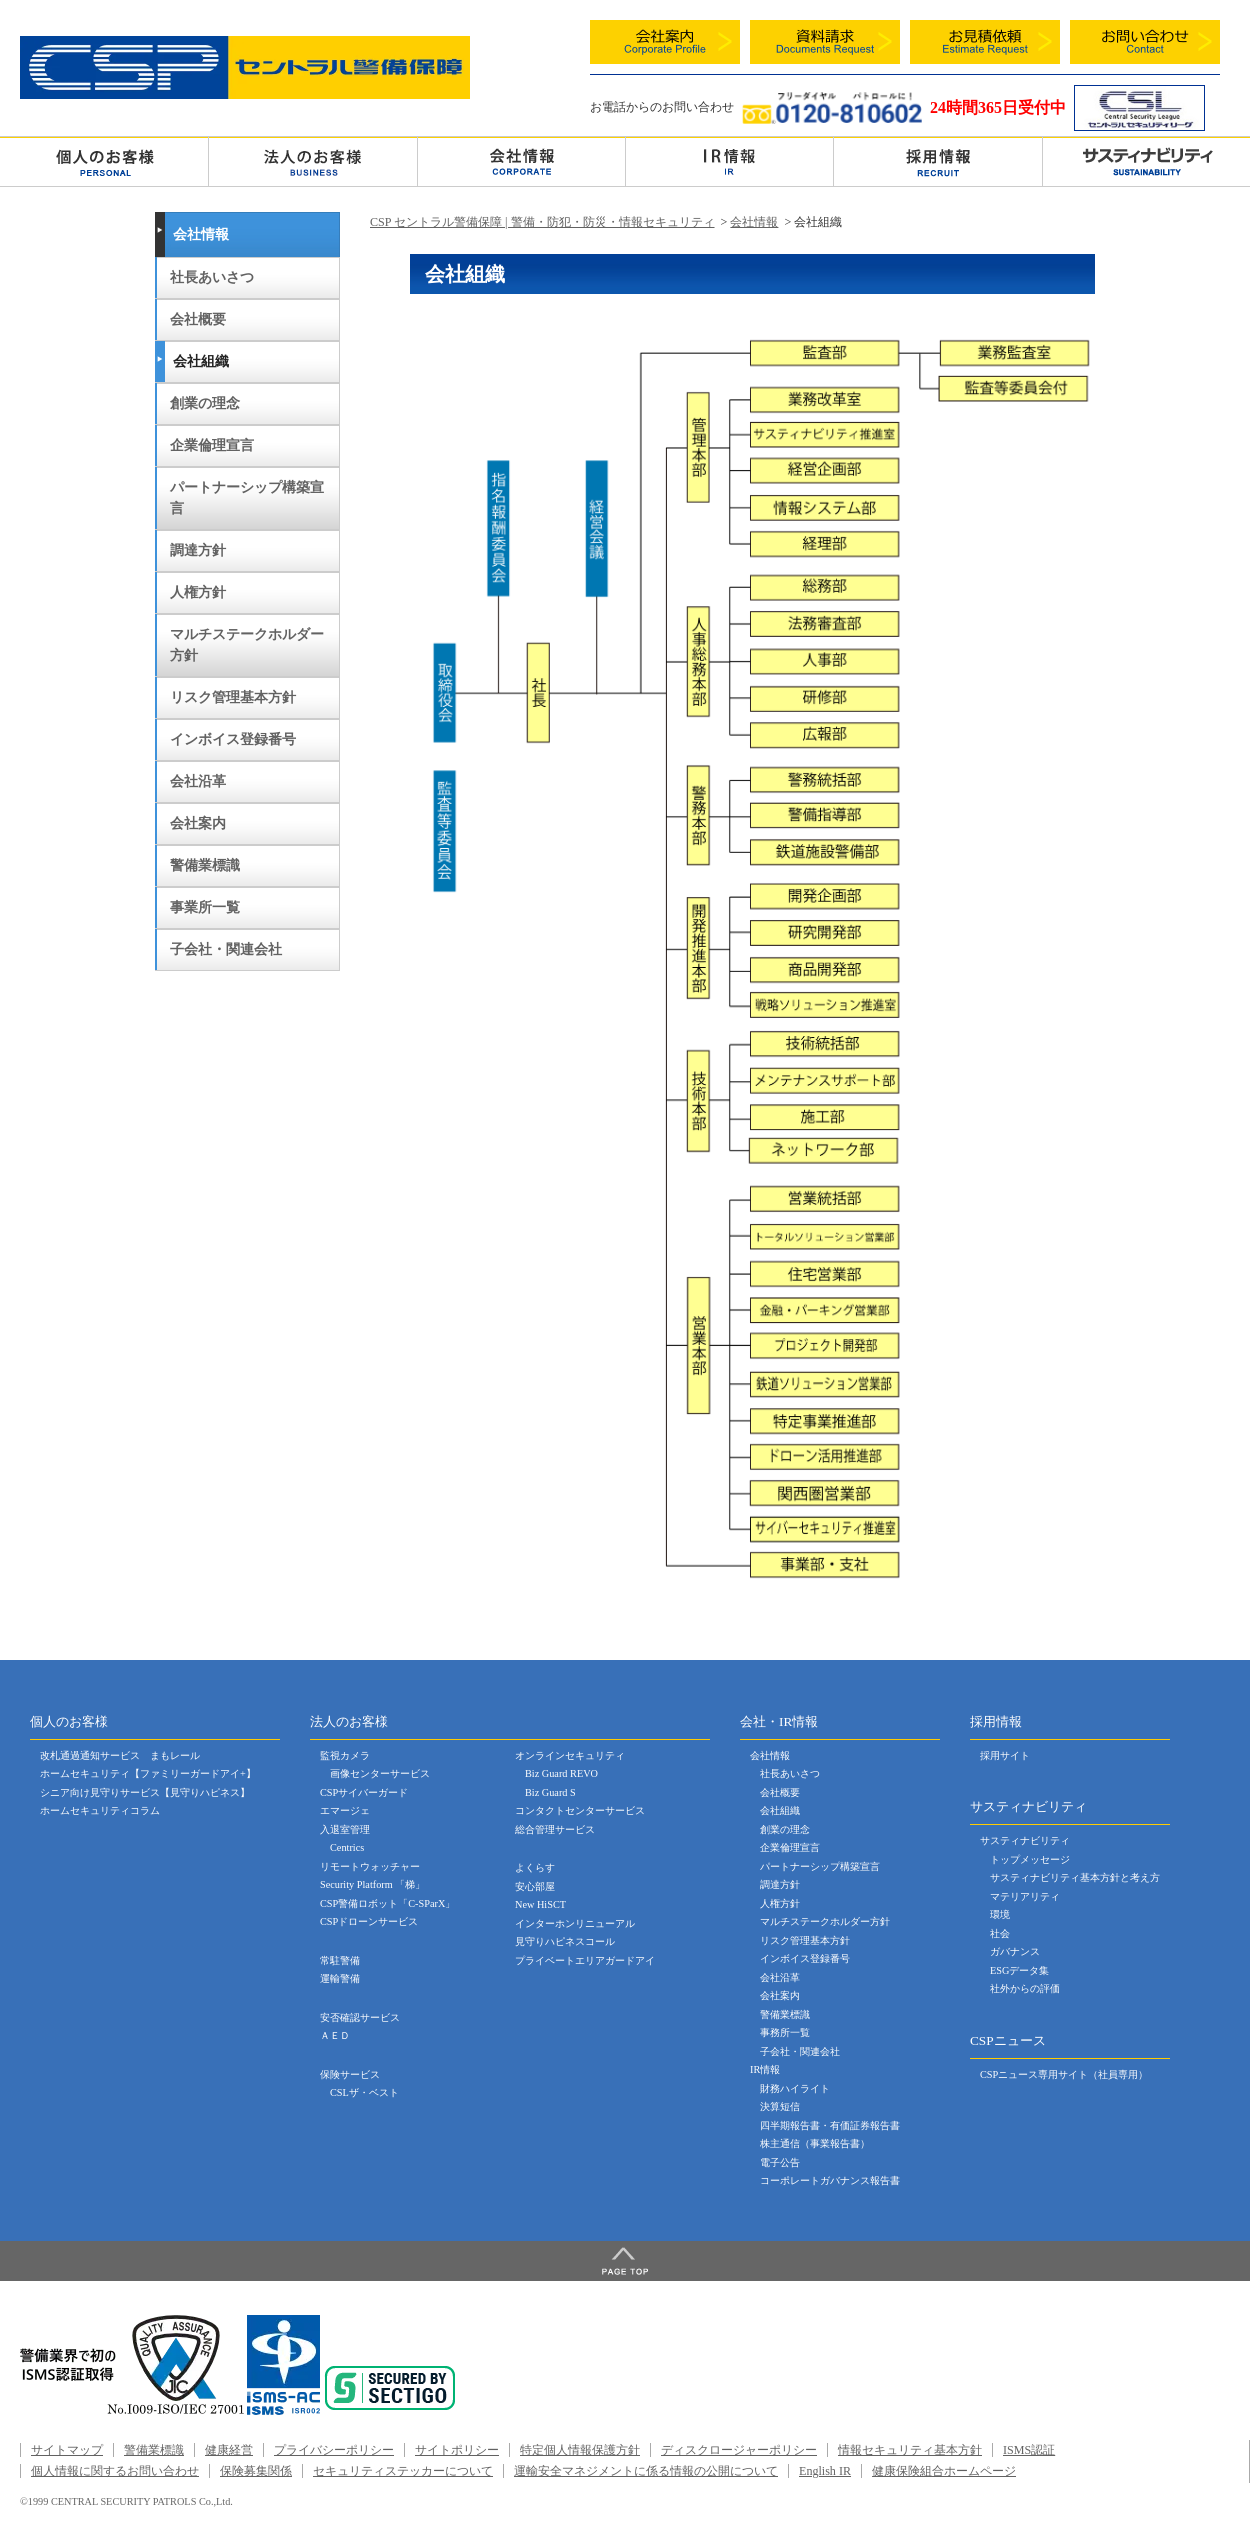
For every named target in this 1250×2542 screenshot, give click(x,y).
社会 (1000, 1933)
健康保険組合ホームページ (944, 2471)
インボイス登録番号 (233, 739)
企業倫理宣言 (212, 445)
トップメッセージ (1030, 1859)
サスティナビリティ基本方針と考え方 (1075, 1877)
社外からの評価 (1025, 1988)
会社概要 (198, 319)
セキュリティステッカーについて (403, 2471)
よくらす (535, 1867)
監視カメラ (345, 1755)
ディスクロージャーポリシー (739, 2450)
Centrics (347, 1847)
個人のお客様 (104, 161)
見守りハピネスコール (565, 1941)
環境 (1000, 1914)
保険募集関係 (256, 2471)
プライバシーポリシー (334, 2450)
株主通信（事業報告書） (815, 2143)
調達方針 (198, 550)
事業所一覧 (205, 907)
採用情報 (937, 161)
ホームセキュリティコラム (100, 1810)
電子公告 (780, 2162)
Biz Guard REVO (561, 1773)
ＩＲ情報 (729, 161)
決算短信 (780, 2106)
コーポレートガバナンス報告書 (830, 2180)
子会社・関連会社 (226, 949)
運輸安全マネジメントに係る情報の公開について (646, 2471)
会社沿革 (198, 781)
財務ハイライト (795, 2088)
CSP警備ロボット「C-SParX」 (387, 1903)
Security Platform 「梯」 (372, 1884)
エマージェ (345, 1810)
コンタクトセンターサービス (580, 1810)
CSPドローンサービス (369, 1921)
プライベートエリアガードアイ (585, 1960)
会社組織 (201, 361)
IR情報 (765, 2069)
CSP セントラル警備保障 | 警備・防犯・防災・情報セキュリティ (542, 222)
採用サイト (1005, 1755)
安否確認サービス (360, 2017)
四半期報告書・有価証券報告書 (830, 2125)
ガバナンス (1015, 1951)
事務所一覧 (785, 2032)
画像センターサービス (380, 1773)
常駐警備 (340, 1960)
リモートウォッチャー (370, 1866)
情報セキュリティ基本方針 (910, 2450)
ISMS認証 (1029, 2450)
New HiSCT (540, 1904)
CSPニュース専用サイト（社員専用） (1064, 2074)
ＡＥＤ (335, 2035)
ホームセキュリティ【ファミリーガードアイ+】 (148, 1773)
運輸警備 (340, 1978)
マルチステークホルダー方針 (247, 645)
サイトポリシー (457, 2450)
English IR (825, 2471)
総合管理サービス (555, 1829)
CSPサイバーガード (364, 1792)
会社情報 (521, 161)
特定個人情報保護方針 (580, 2450)
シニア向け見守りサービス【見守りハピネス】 (145, 1792)
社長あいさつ (212, 277)
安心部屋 (535, 1886)
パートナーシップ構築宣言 (247, 498)
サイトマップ (67, 2450)
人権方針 (198, 592)
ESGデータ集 (1019, 1970)
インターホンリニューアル (575, 1923)
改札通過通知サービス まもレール (120, 1755)
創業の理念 (205, 403)
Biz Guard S (550, 1792)
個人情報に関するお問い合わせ (115, 2471)
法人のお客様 (312, 161)
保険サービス (350, 2074)
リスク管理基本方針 (233, 697)
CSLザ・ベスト (364, 2092)
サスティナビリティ (1025, 1840)
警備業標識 (205, 865)
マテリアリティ (1025, 1896)
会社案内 (198, 823)
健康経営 (229, 2450)
